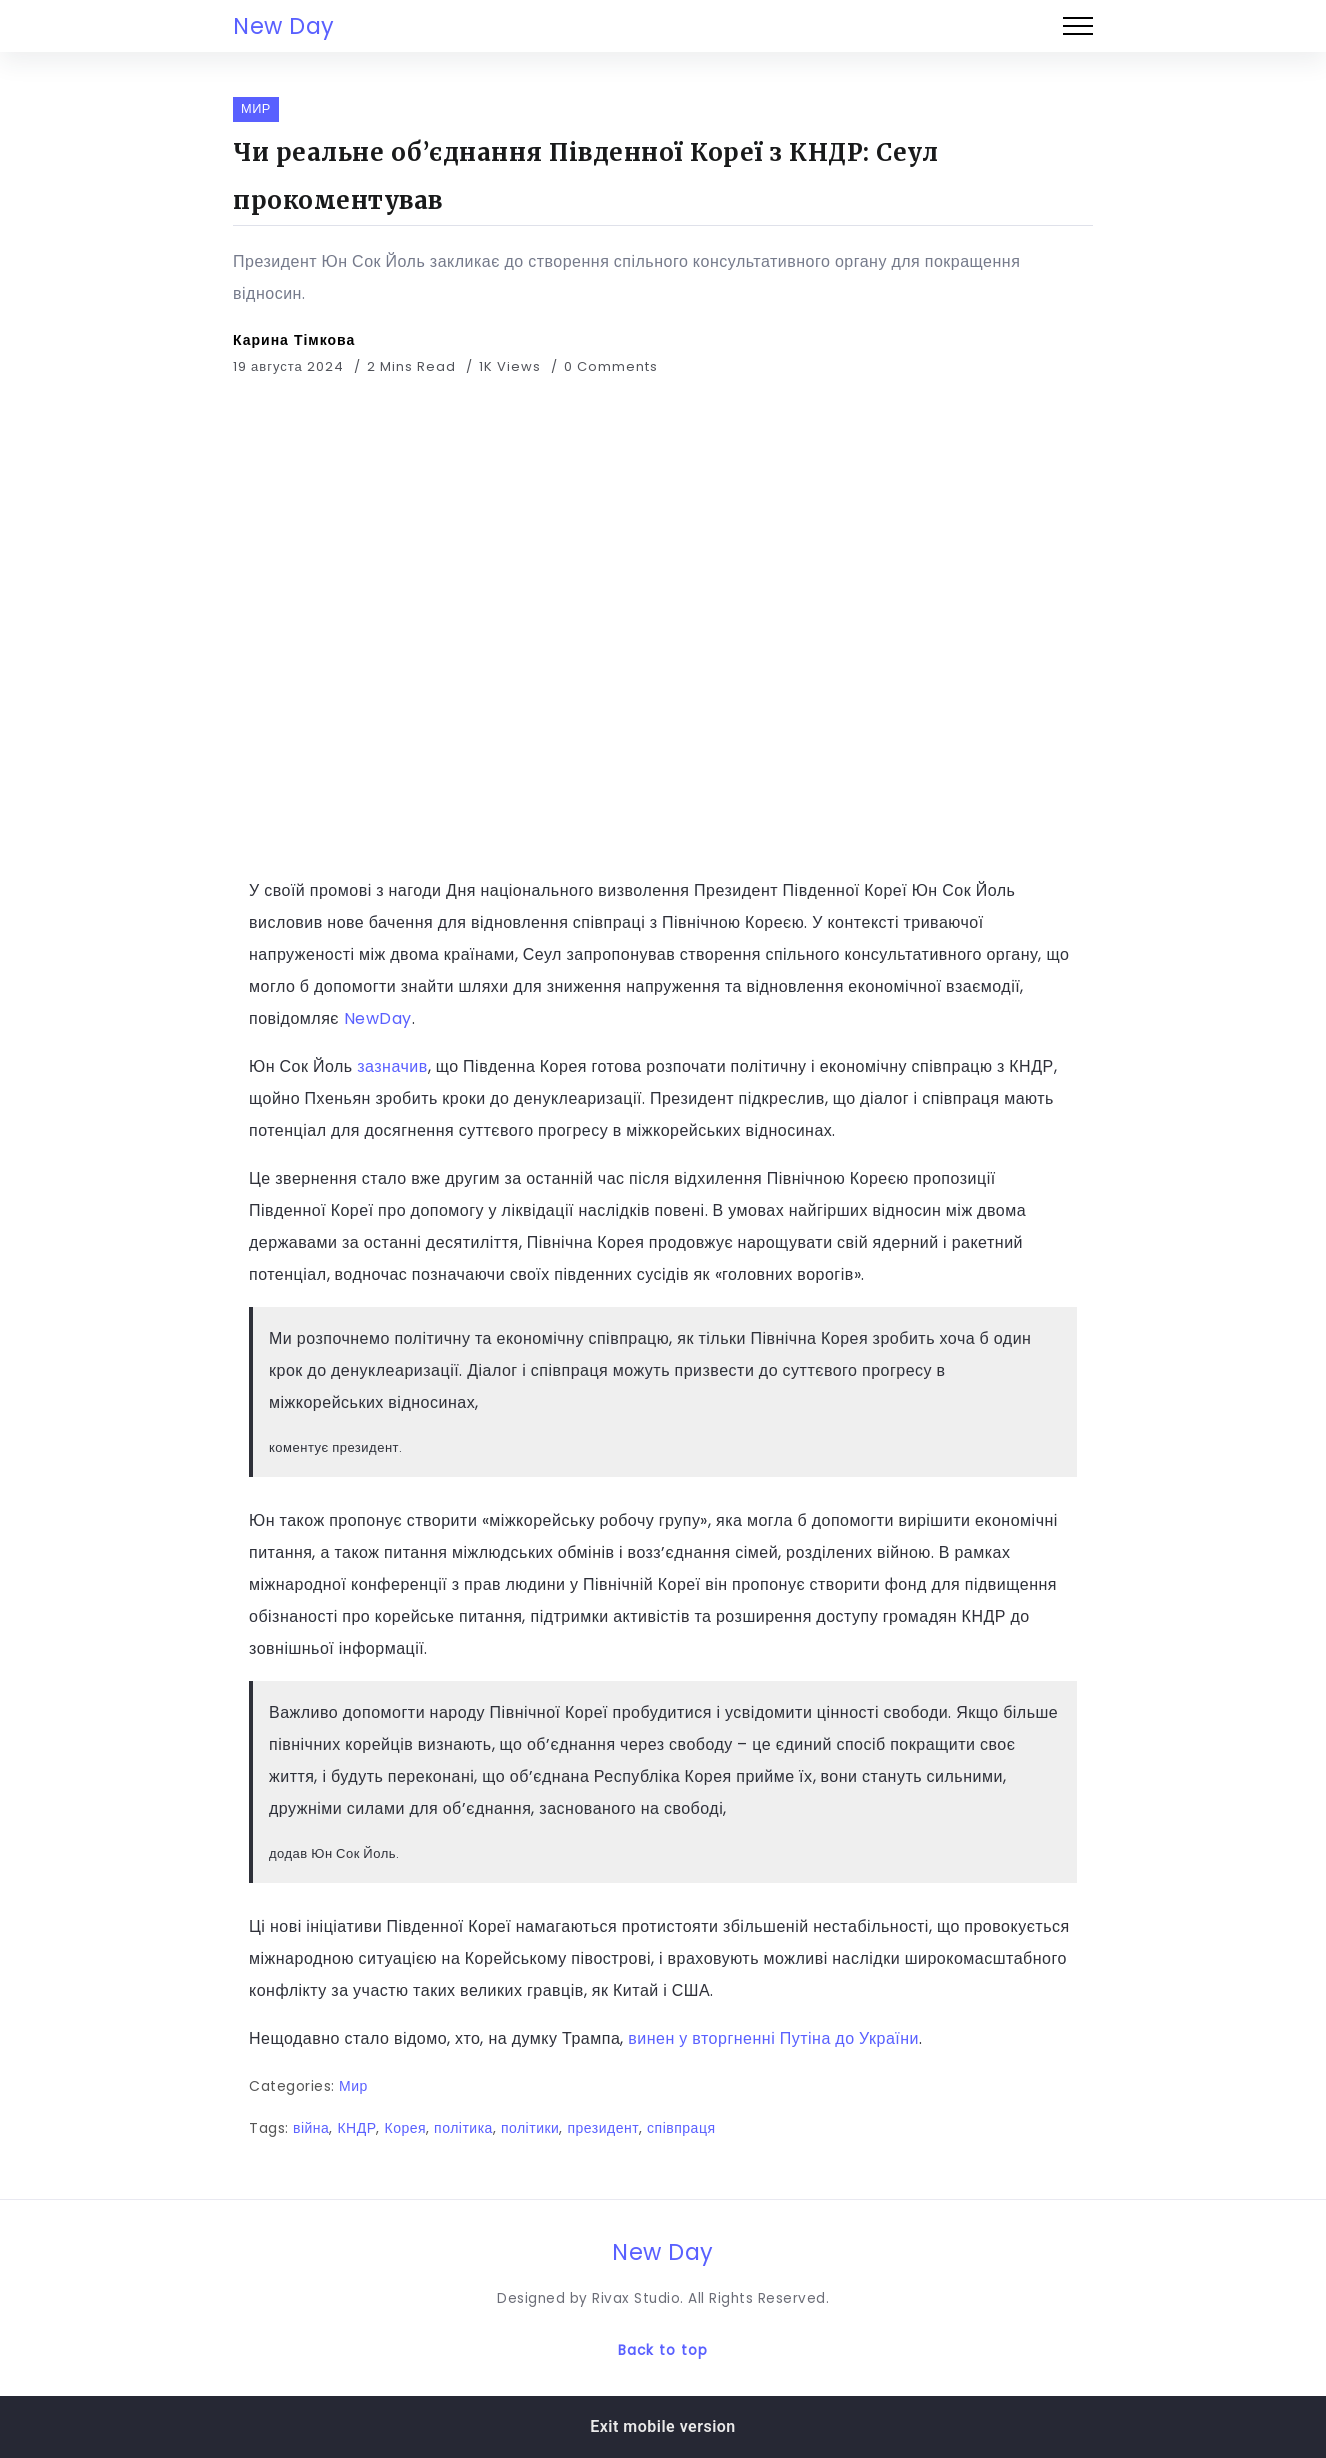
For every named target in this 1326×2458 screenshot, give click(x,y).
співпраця (681, 2128)
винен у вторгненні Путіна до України (771, 2038)
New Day (284, 26)
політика (463, 2128)
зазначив (392, 1066)
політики (530, 2128)
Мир (353, 2086)
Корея (405, 2128)
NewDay (378, 1018)
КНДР (356, 2128)
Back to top (663, 2350)
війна (311, 2128)
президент (603, 2128)
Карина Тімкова (294, 340)
